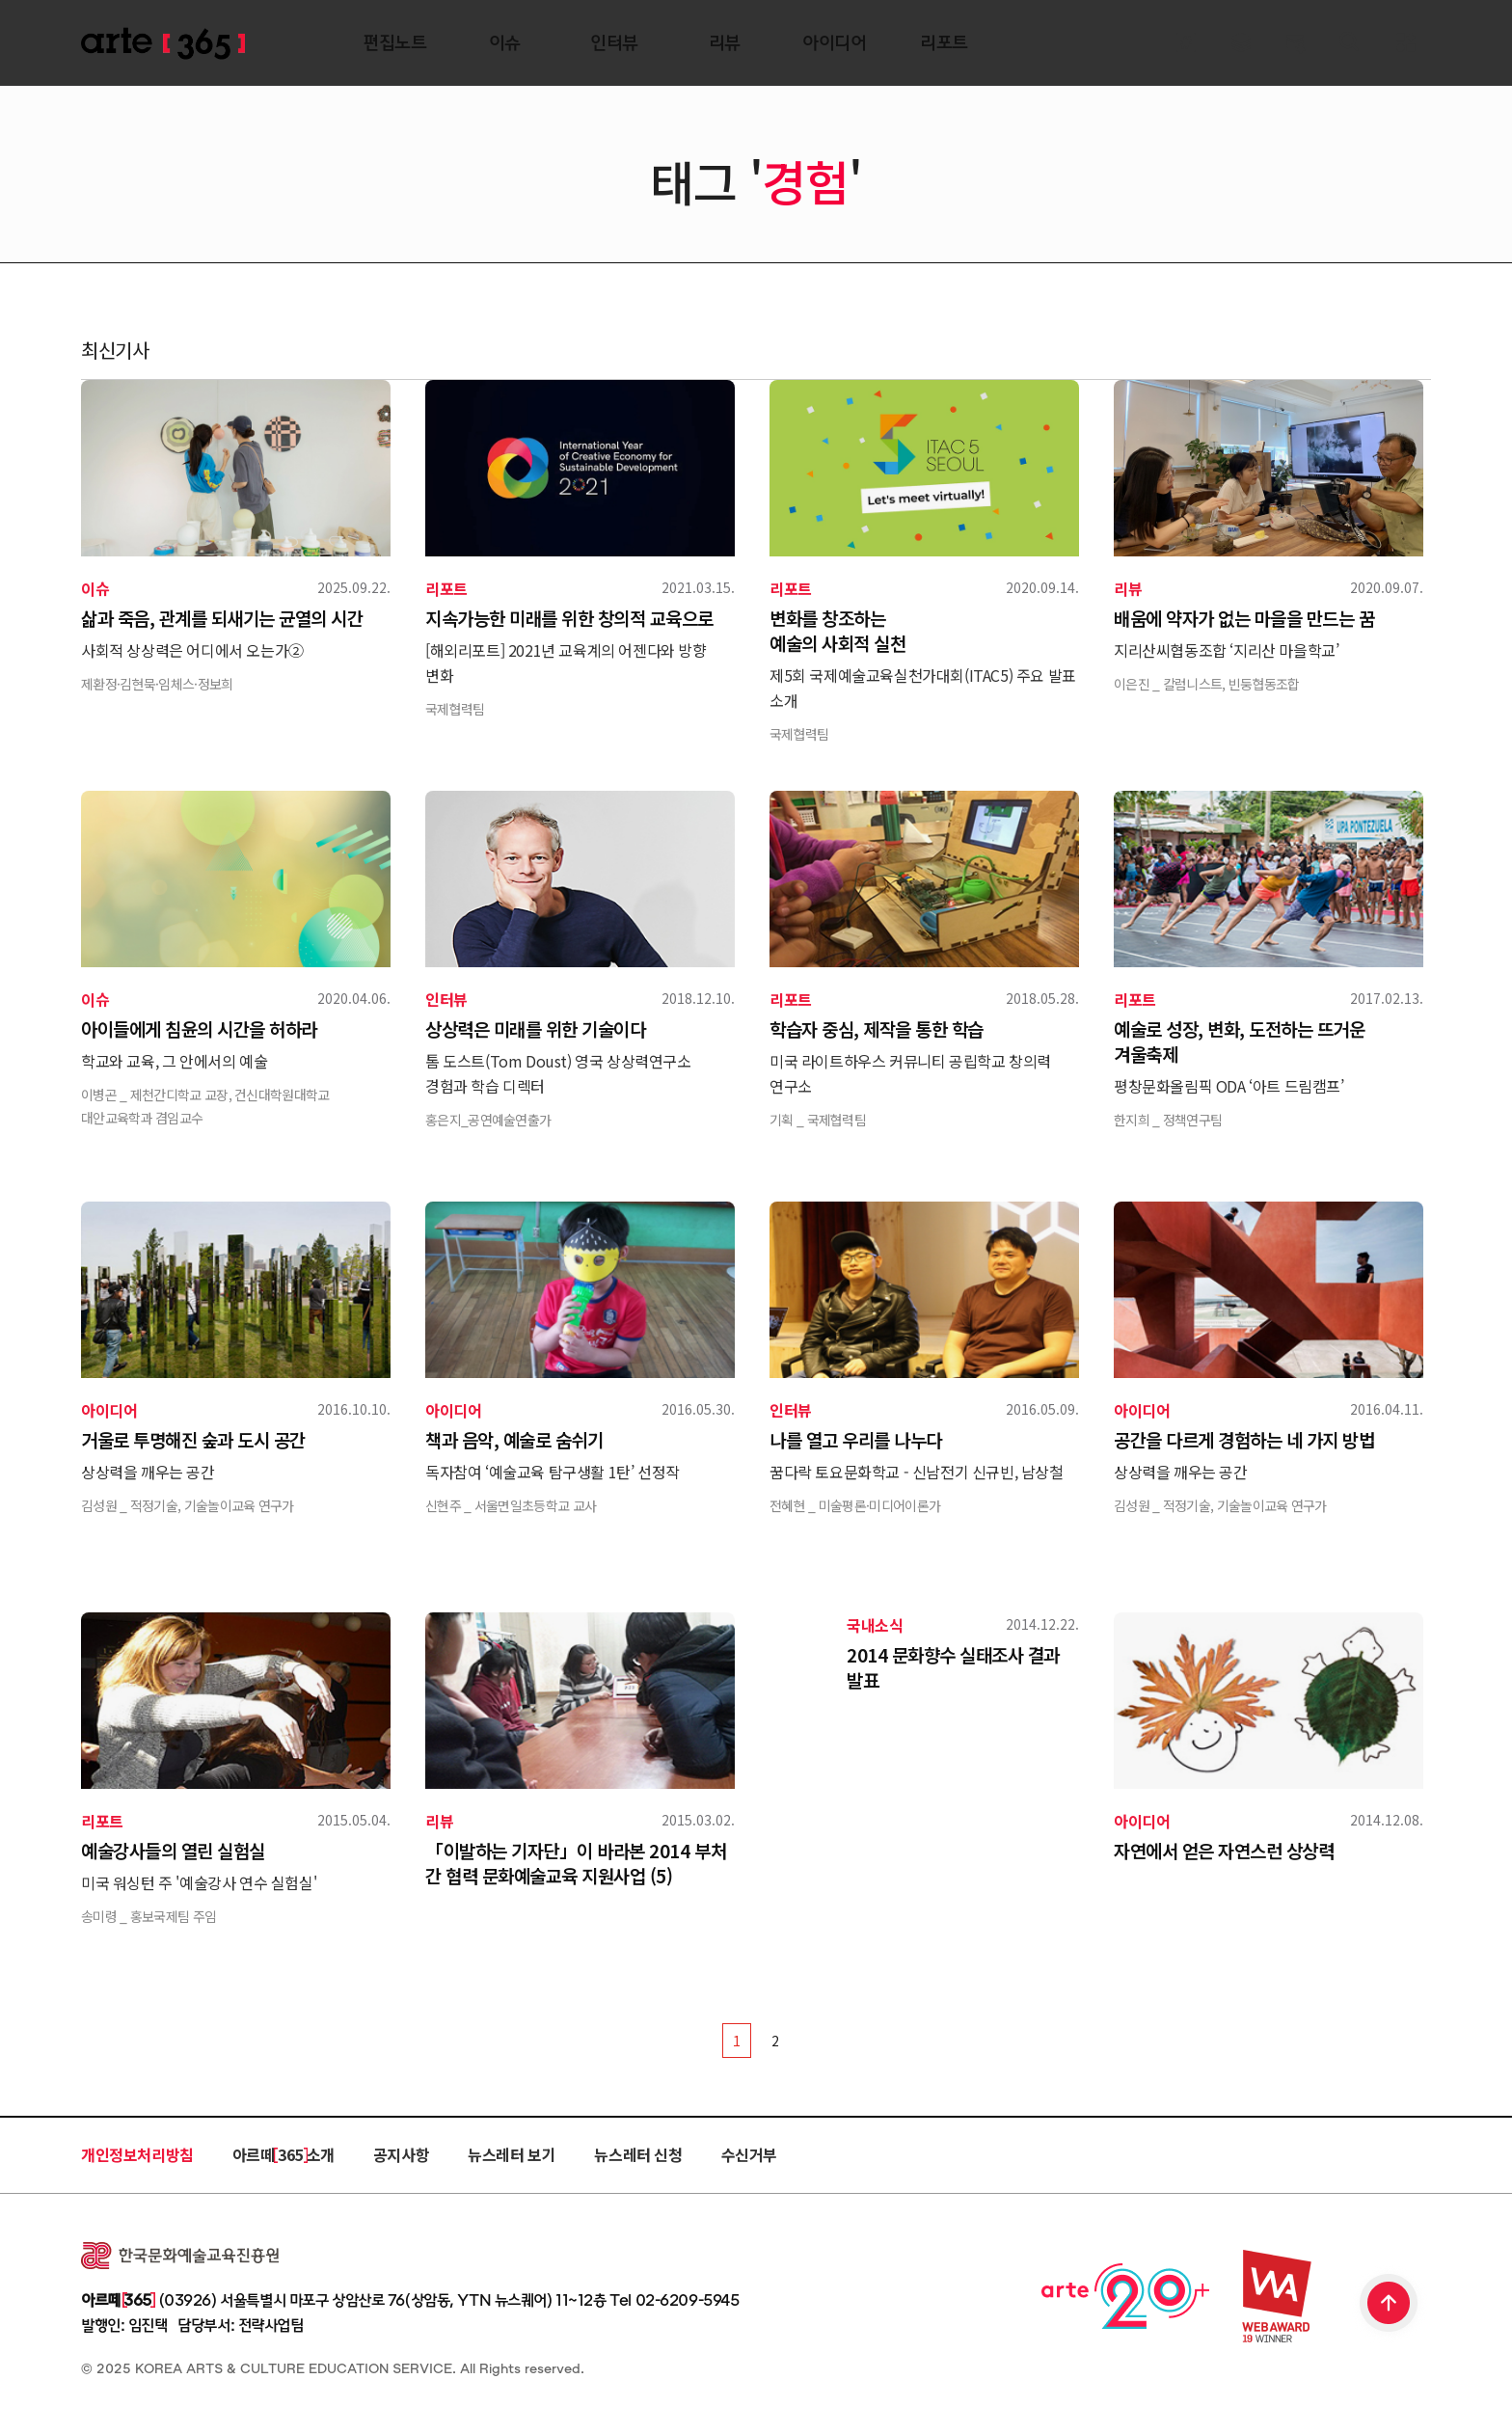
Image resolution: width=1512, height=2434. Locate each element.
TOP (1389, 2304)
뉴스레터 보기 (511, 2154)
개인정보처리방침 (137, 2154)
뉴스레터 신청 (638, 2154)
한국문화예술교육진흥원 (180, 2255)
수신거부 (749, 2154)
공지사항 (401, 2154)
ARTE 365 (163, 44)
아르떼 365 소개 (283, 2154)
